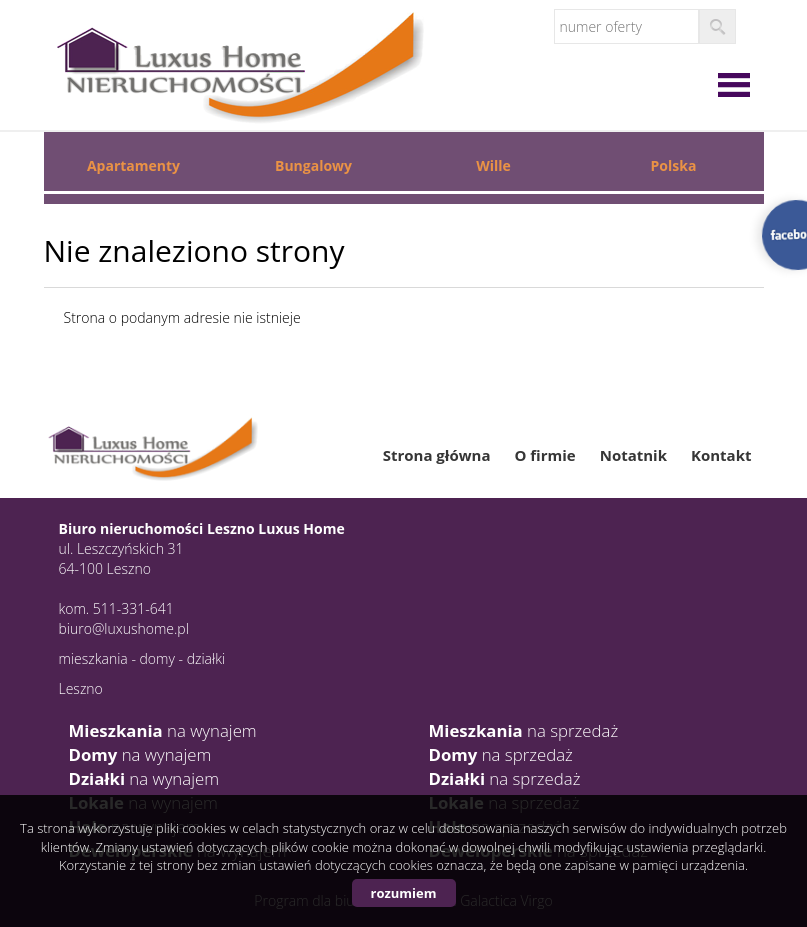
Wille (493, 165)
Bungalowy (313, 165)
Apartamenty (133, 165)
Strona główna (437, 455)
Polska (674, 165)
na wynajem (163, 730)
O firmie (544, 455)
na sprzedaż (524, 730)
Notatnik (633, 455)
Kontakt (721, 455)
